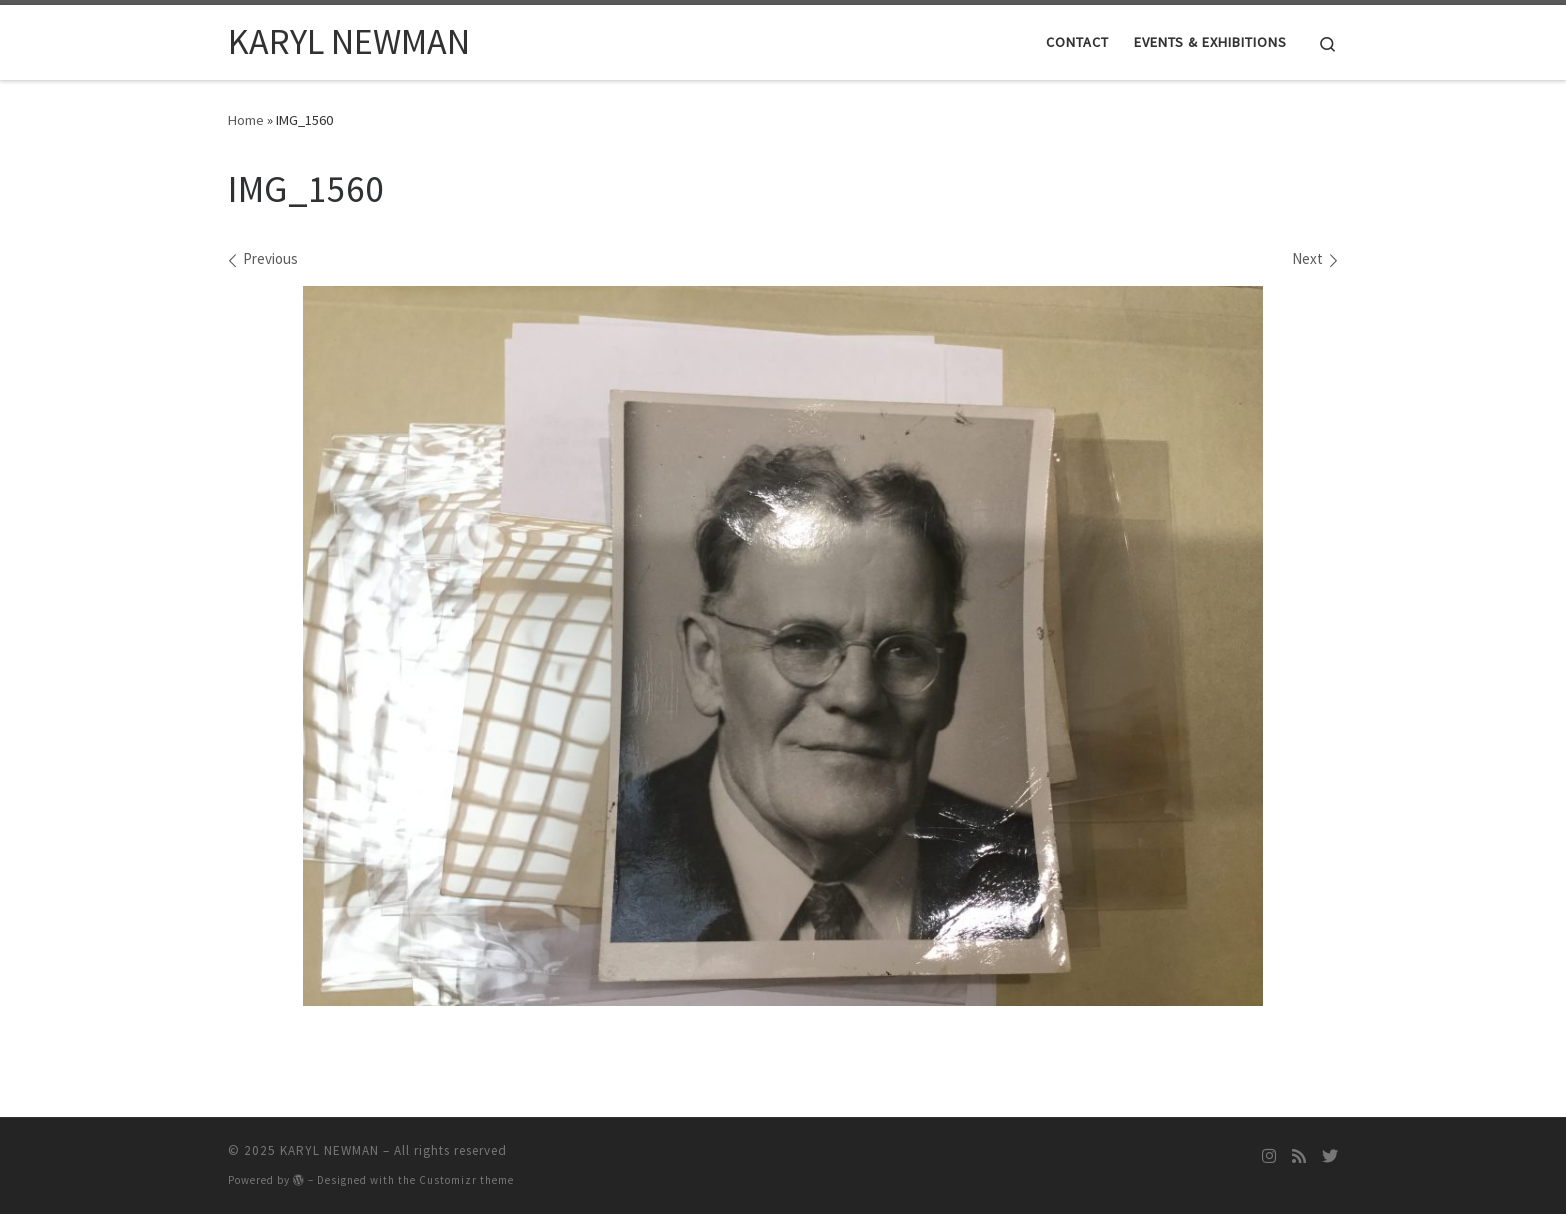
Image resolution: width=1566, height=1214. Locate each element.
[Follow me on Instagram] (1269, 1156)
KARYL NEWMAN (329, 1150)
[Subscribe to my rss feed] (1299, 1156)
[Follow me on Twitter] (1330, 1156)
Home (246, 120)
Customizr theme (466, 1180)
